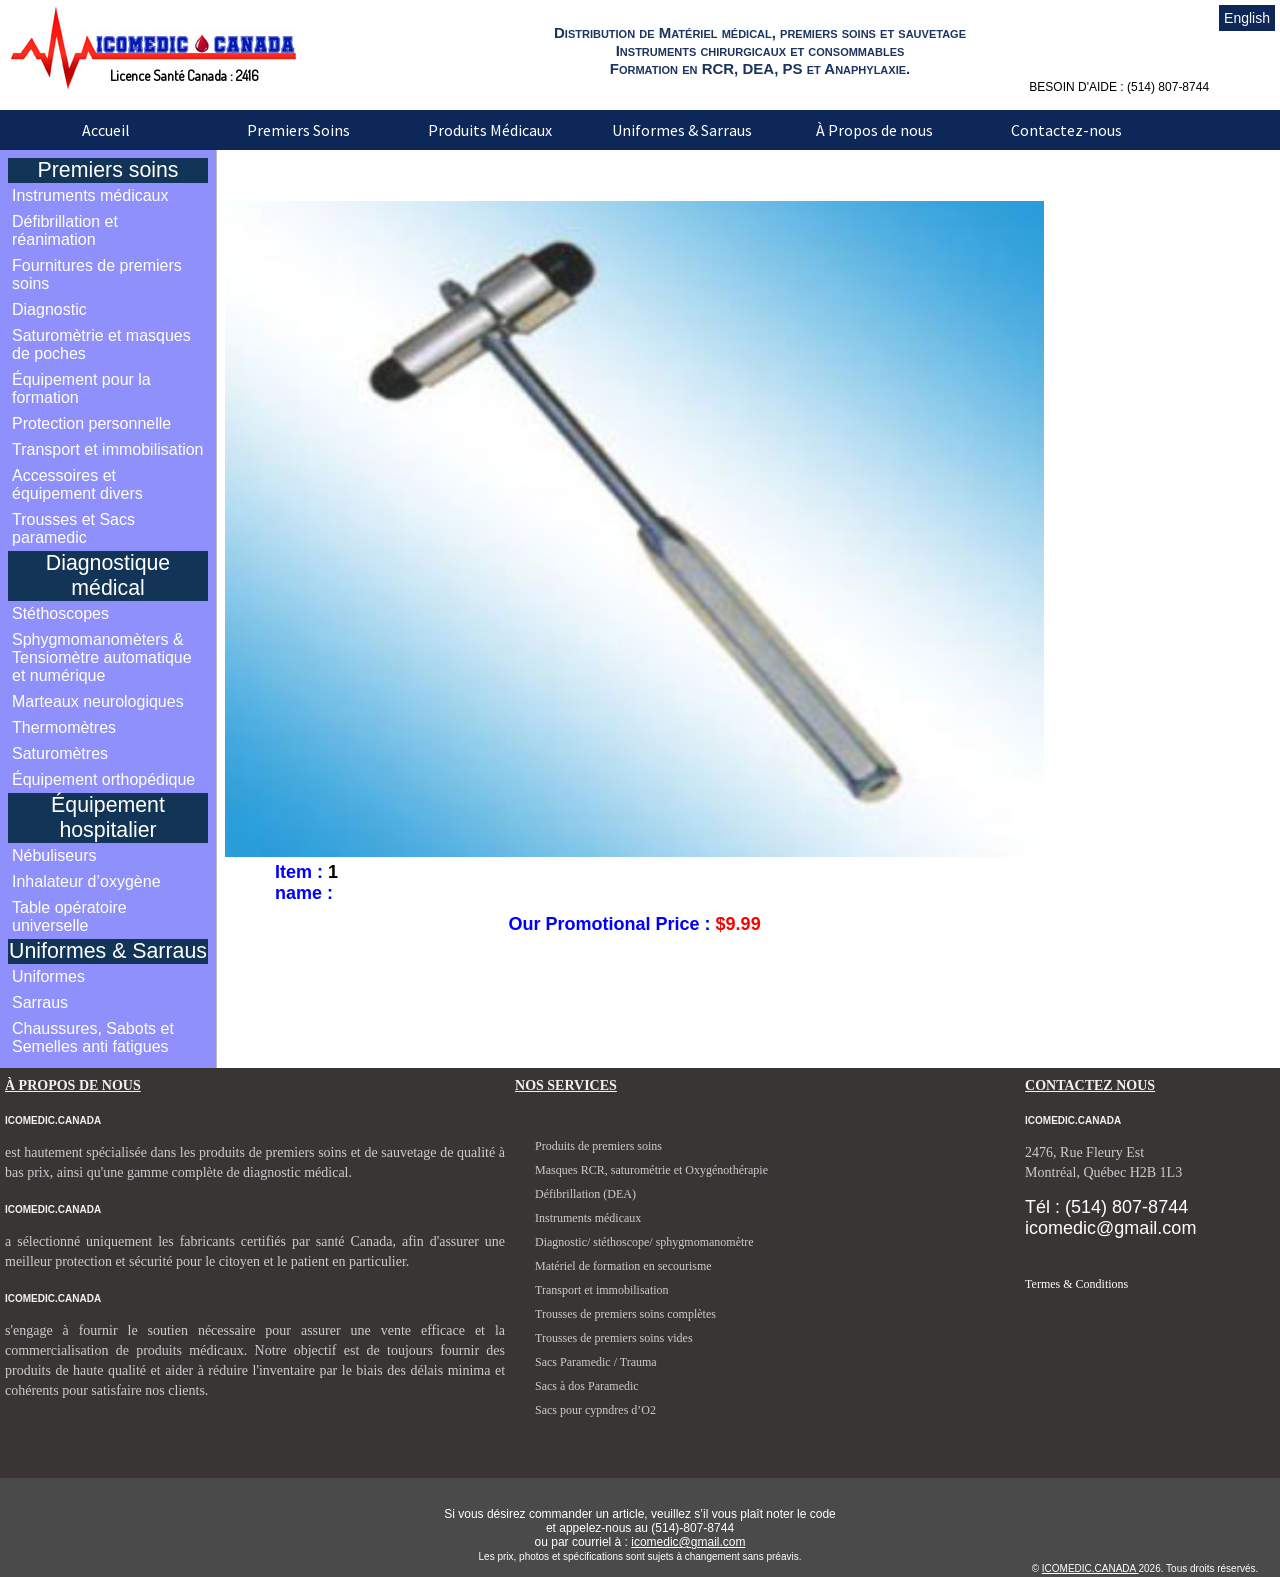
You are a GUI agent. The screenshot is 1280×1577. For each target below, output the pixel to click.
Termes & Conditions (1076, 1284)
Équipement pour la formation (81, 388)
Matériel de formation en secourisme (623, 1266)
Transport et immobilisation (107, 449)
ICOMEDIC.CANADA (1090, 1568)
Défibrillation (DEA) (585, 1194)
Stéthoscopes (60, 613)
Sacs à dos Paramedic (587, 1386)
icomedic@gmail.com (688, 1542)
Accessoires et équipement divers (77, 484)
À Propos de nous (874, 130)
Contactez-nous (1066, 130)
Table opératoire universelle (69, 916)
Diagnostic (49, 309)
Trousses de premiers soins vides (614, 1338)
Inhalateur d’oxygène (86, 881)
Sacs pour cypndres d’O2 (595, 1410)
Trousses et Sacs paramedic (73, 528)
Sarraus (40, 1002)
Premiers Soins (298, 130)
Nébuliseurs (54, 855)
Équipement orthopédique (103, 779)
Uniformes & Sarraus (682, 130)
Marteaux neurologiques (98, 701)
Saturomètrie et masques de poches (101, 344)
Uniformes (48, 976)
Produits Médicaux (490, 130)
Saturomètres (60, 753)
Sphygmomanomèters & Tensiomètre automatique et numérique (102, 657)
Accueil (106, 130)
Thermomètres (64, 727)
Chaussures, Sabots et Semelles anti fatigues (93, 1037)
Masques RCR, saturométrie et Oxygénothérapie (651, 1170)
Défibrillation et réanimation (65, 230)
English (1247, 18)
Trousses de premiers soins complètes (625, 1314)
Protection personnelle (91, 423)
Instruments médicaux (90, 195)
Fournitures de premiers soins (97, 274)
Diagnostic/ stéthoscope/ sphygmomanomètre (644, 1242)
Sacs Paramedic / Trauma (596, 1362)
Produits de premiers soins (598, 1146)
